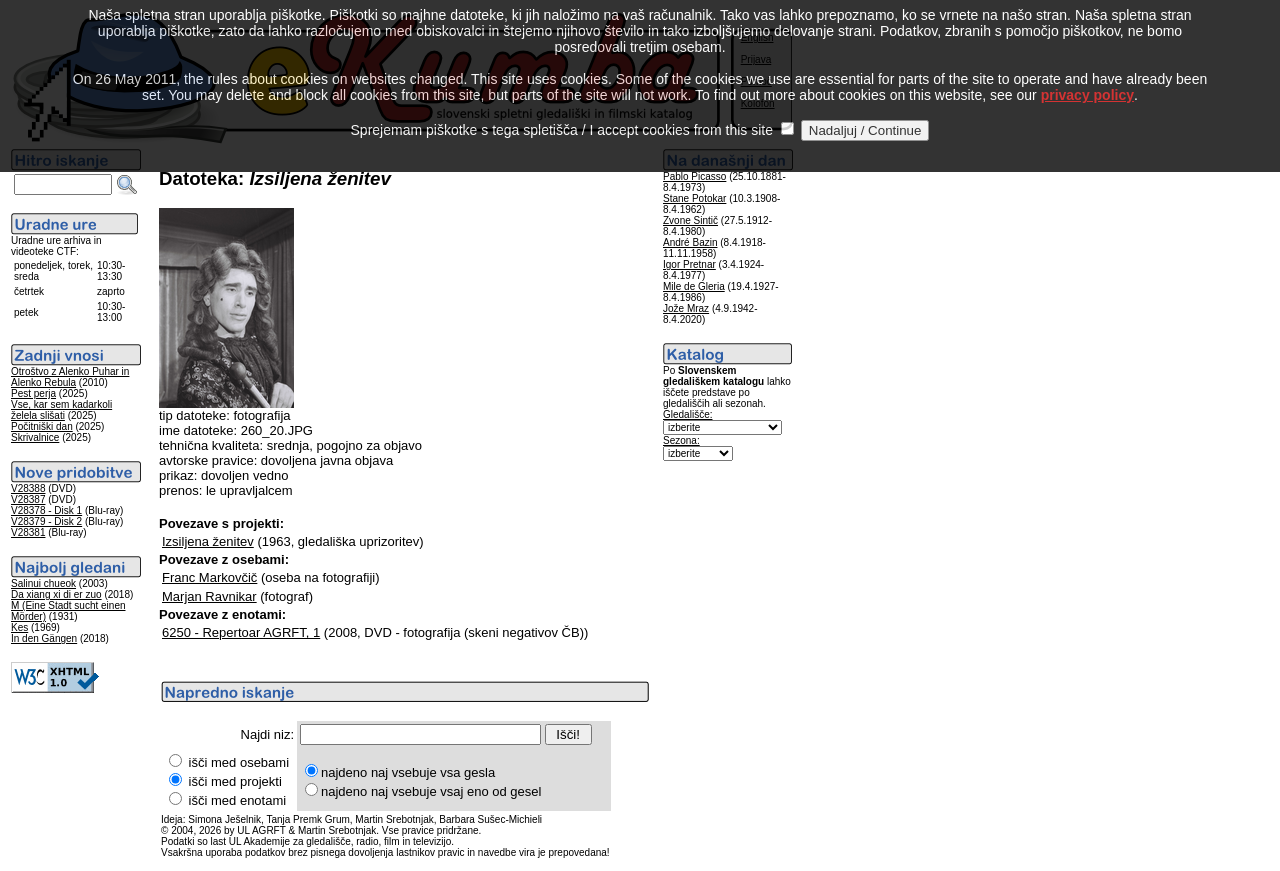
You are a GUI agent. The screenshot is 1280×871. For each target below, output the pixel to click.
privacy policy (1087, 73)
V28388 (28, 488)
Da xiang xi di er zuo (56, 594)
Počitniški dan (42, 426)
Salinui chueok (43, 583)
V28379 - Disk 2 (46, 521)
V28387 (28, 499)
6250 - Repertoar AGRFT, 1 (241, 632)
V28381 (28, 532)
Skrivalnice (35, 437)
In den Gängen (44, 638)
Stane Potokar (694, 198)
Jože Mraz (686, 308)
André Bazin (690, 242)
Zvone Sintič (690, 220)
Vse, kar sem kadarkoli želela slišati (61, 410)
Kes (19, 627)
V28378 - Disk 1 (46, 510)
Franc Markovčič (209, 577)
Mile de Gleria (694, 286)
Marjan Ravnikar (209, 596)
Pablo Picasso (694, 176)
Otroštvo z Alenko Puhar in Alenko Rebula (70, 377)
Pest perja (33, 393)
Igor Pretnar (689, 264)
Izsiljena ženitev (208, 541)
